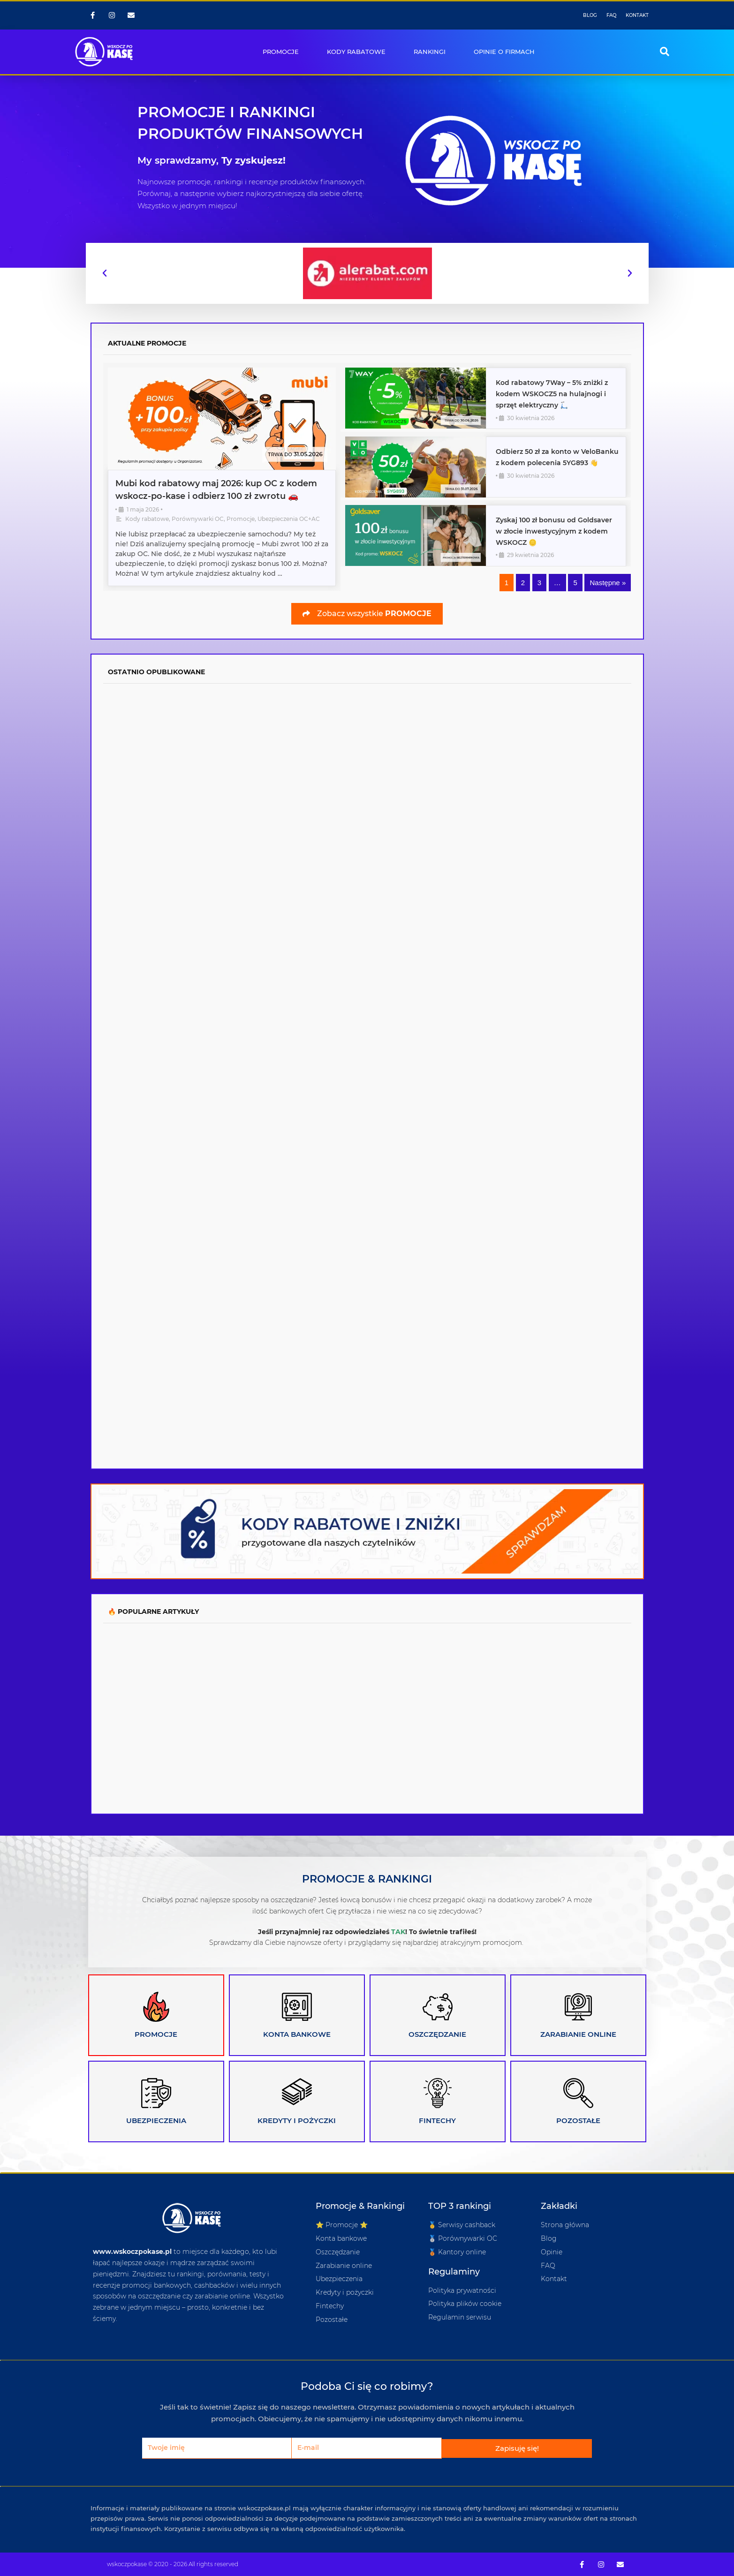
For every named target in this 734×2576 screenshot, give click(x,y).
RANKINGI (430, 52)
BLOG (590, 15)
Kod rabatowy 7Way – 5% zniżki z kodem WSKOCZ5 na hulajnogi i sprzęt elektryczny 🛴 (552, 394)
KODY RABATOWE (356, 52)
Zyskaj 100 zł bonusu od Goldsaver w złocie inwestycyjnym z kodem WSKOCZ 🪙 (554, 531)
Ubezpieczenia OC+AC (288, 518)
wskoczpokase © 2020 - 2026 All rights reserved (172, 2564)
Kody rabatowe (147, 518)
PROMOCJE (281, 52)
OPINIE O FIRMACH (504, 52)
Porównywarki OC (198, 518)
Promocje (241, 518)
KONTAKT (637, 15)
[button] (664, 52)
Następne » (608, 583)
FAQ (611, 15)
